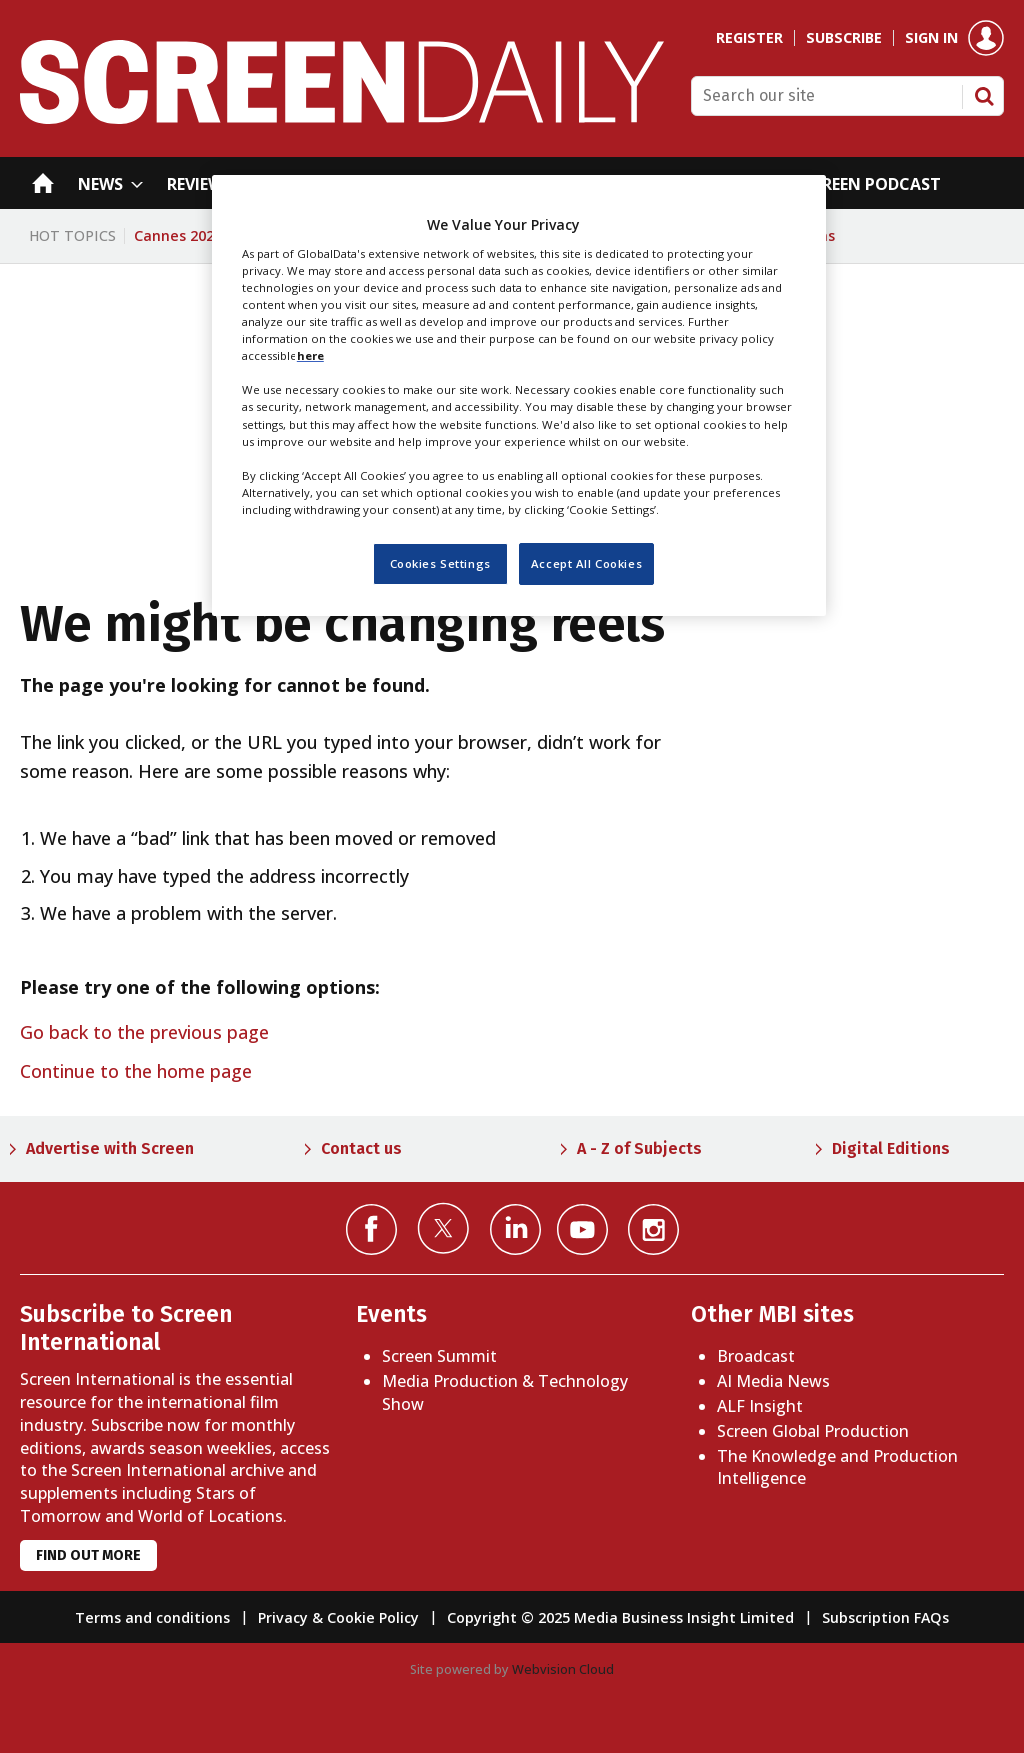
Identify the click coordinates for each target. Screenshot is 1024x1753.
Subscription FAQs (885, 1617)
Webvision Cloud (563, 1669)
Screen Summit (439, 1356)
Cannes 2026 (178, 235)
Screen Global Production (813, 1431)
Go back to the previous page (144, 1032)
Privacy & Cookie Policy (338, 1617)
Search (984, 96)
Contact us (361, 1148)
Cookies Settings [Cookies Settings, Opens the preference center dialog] (440, 563)
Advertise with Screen (110, 1148)
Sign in (931, 38)
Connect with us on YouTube (582, 1229)
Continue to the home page (136, 1071)
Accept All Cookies (586, 563)
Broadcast (756, 1356)
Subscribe (844, 38)
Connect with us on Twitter (443, 1228)
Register (749, 38)
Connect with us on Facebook (371, 1229)
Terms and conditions (152, 1617)
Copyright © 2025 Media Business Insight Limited (620, 1617)
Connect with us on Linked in (515, 1229)
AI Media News (773, 1381)
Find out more (88, 1555)
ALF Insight (760, 1406)
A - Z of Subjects (639, 1148)
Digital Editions (891, 1148)
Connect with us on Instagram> (653, 1229)
